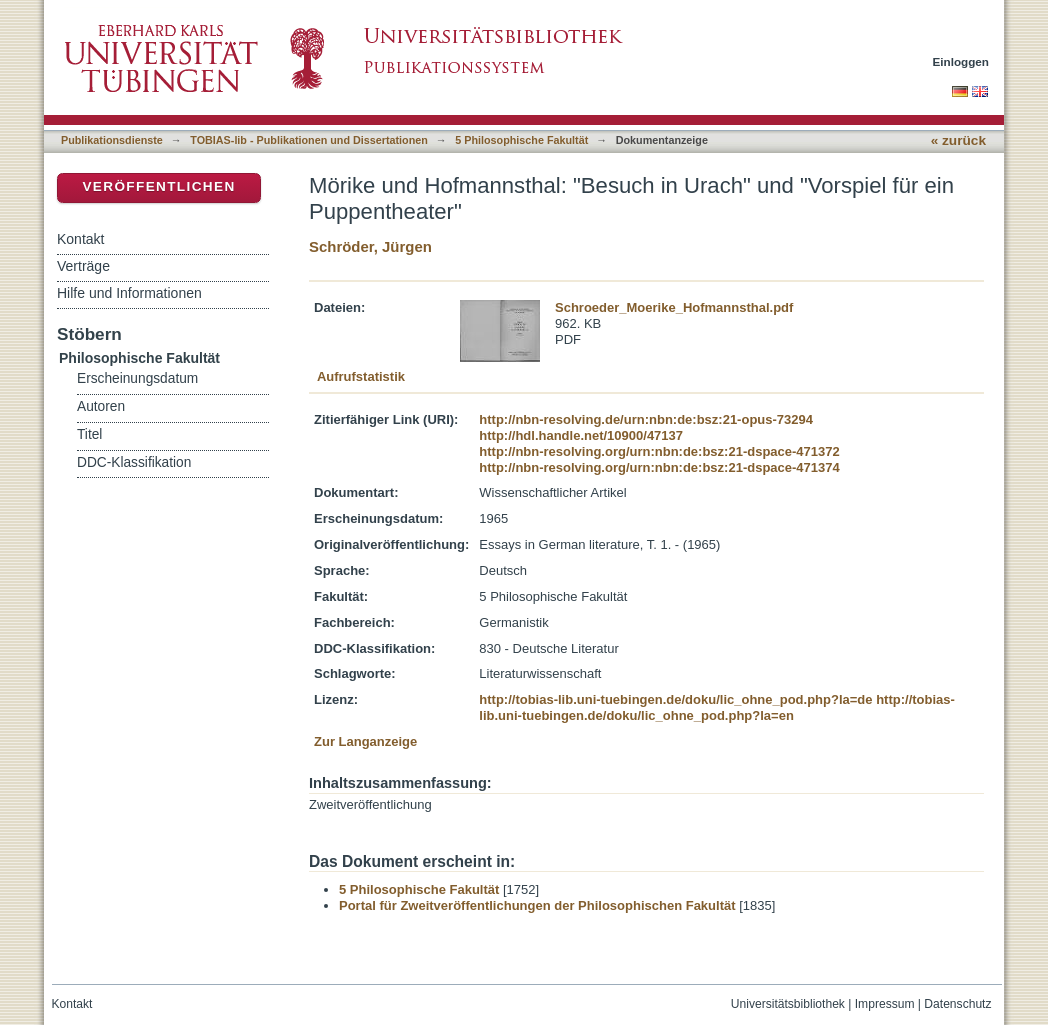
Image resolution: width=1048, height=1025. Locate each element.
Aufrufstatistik (361, 376)
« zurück (958, 140)
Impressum (885, 1004)
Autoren (101, 406)
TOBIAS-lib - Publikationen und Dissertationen (309, 140)
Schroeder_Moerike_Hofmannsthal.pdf (674, 307)
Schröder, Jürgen (370, 246)
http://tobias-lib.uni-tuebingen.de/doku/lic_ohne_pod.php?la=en (717, 707)
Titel (89, 434)
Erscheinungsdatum (137, 378)
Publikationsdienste (112, 140)
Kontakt (80, 239)
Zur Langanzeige (365, 741)
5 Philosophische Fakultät (521, 140)
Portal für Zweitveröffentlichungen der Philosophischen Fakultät (537, 905)
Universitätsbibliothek (788, 1004)
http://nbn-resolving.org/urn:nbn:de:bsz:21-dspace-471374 (659, 467)
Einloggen (961, 61)
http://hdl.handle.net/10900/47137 (581, 435)
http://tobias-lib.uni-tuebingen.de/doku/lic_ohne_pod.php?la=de (675, 699)
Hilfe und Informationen (129, 293)
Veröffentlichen (158, 186)
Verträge (83, 266)
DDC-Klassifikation (134, 462)
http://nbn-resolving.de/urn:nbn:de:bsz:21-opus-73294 (646, 419)
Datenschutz (957, 1004)
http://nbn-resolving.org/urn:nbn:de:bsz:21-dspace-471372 (659, 451)
